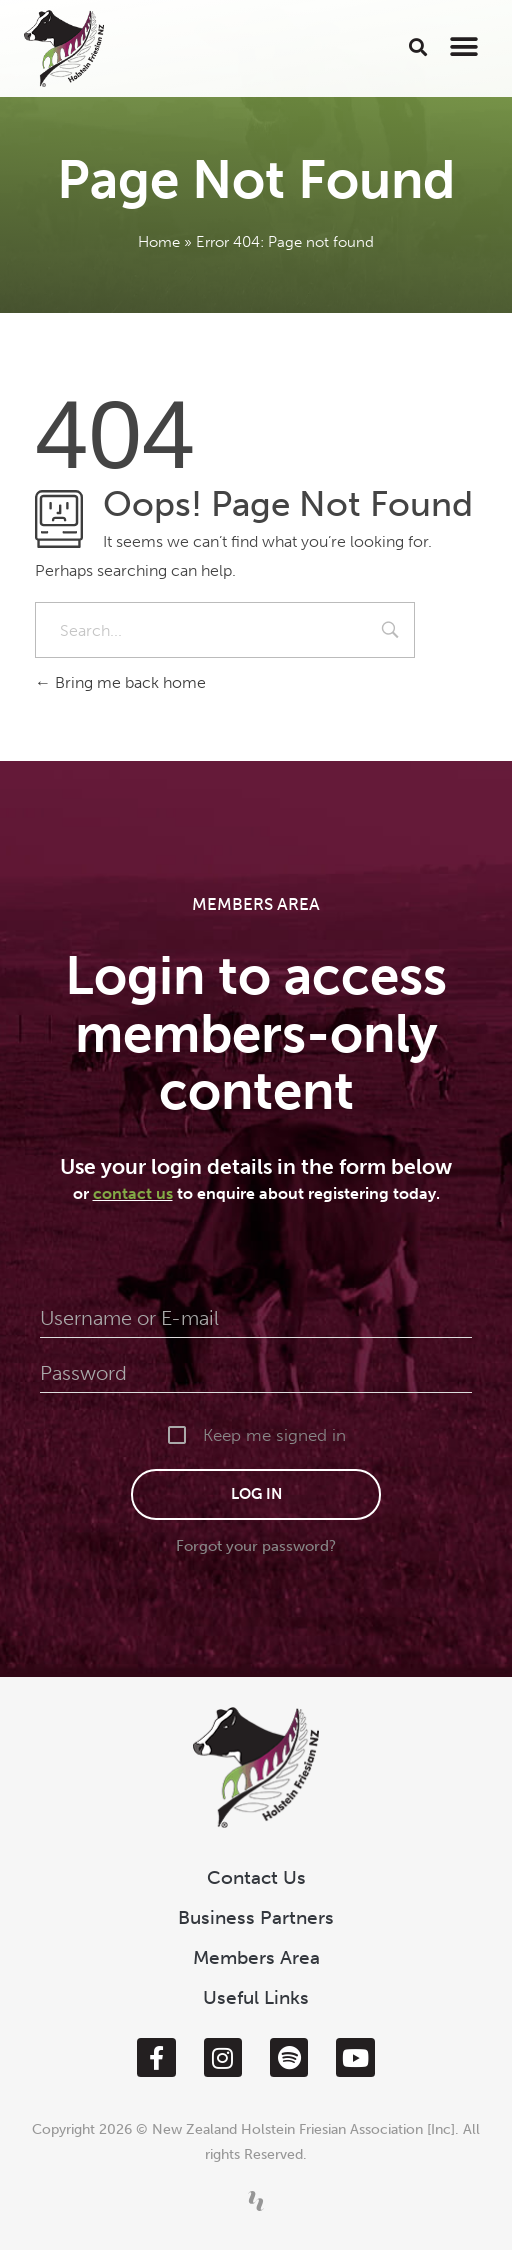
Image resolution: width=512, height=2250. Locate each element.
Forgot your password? (256, 1546)
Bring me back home (120, 682)
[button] (418, 46)
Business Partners (256, 1917)
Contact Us (256, 1877)
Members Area (256, 1957)
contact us (133, 1193)
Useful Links (256, 1997)
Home (159, 242)
